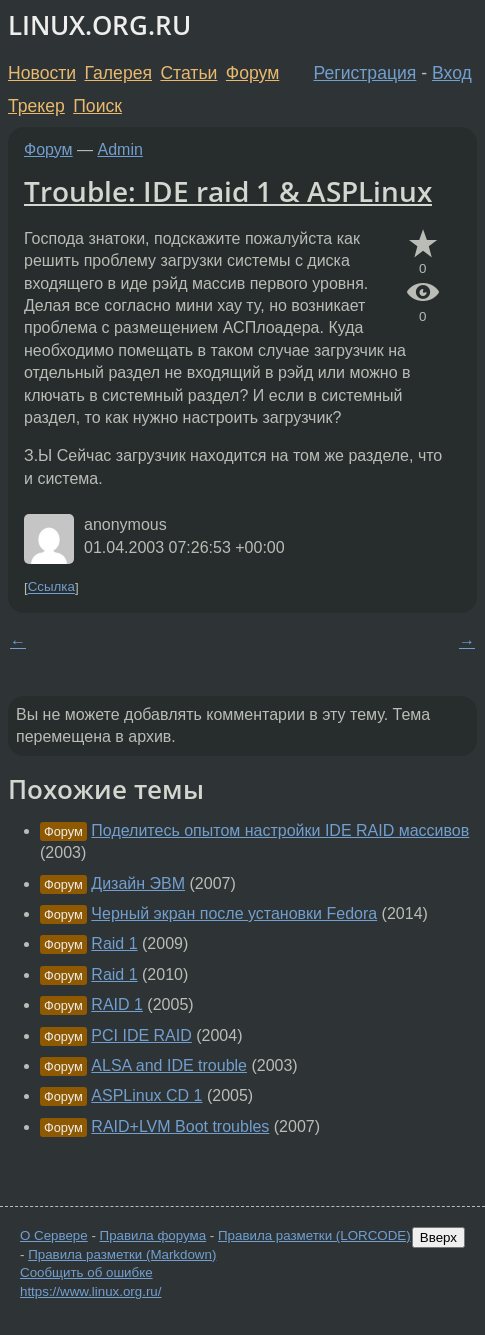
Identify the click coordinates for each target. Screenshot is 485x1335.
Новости (42, 73)
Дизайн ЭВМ (138, 883)
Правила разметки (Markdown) (122, 1254)
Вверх (438, 1237)
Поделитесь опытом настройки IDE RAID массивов (280, 830)
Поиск (97, 106)
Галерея (118, 73)
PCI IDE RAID (141, 1035)
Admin (120, 149)
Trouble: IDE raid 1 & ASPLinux (228, 191)
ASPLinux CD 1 (146, 1095)
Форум (252, 73)
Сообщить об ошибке (86, 1272)
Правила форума (153, 1235)
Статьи (188, 73)
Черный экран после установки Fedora (234, 913)
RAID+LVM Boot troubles (180, 1126)
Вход (452, 73)
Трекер (36, 106)
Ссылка (51, 587)
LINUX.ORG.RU (99, 25)
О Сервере (54, 1235)
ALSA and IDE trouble (169, 1065)
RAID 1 (117, 1004)
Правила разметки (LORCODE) (314, 1235)
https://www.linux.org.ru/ (90, 1291)
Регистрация (365, 73)
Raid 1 (114, 943)
